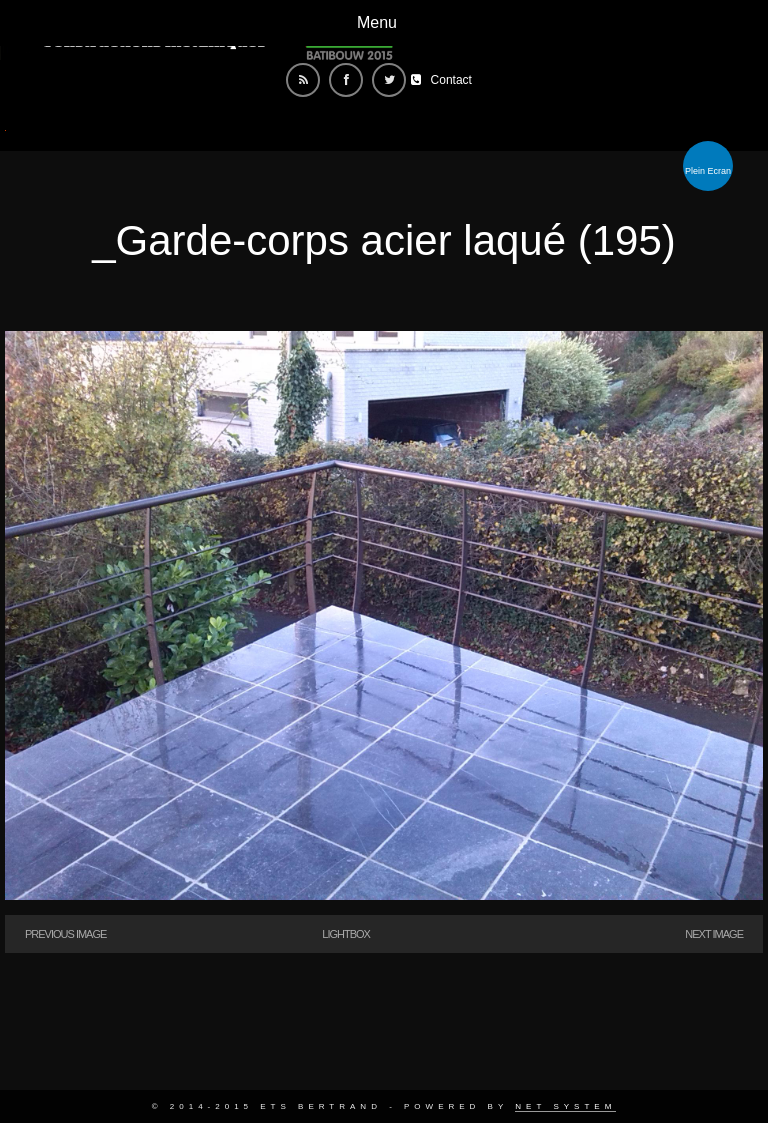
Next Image (714, 934)
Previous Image (65, 934)
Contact (451, 80)
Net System (565, 1106)
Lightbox (346, 934)
